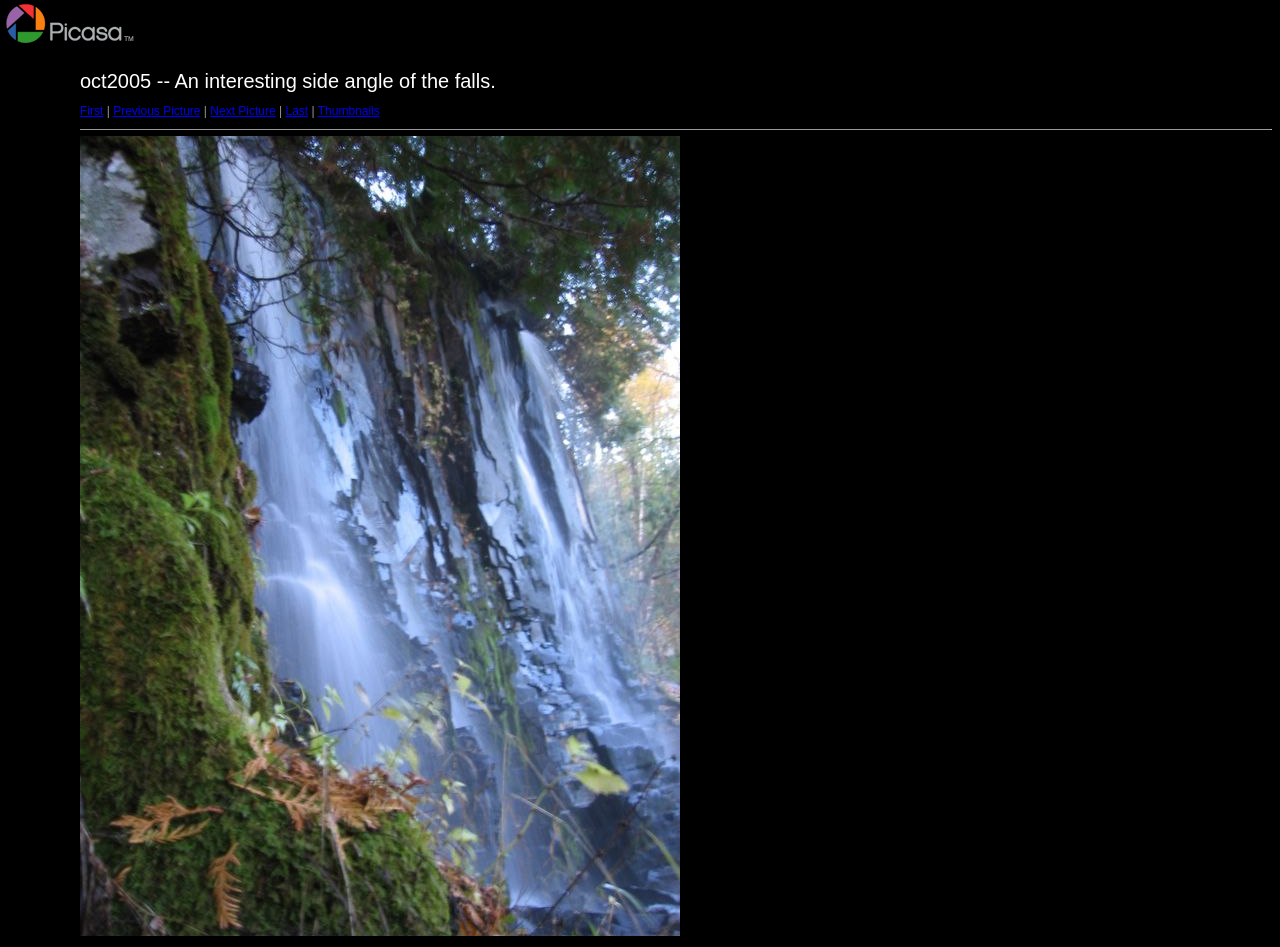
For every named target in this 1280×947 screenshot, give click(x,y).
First (91, 111)
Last (296, 111)
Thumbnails (349, 111)
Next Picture (242, 111)
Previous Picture (156, 111)
